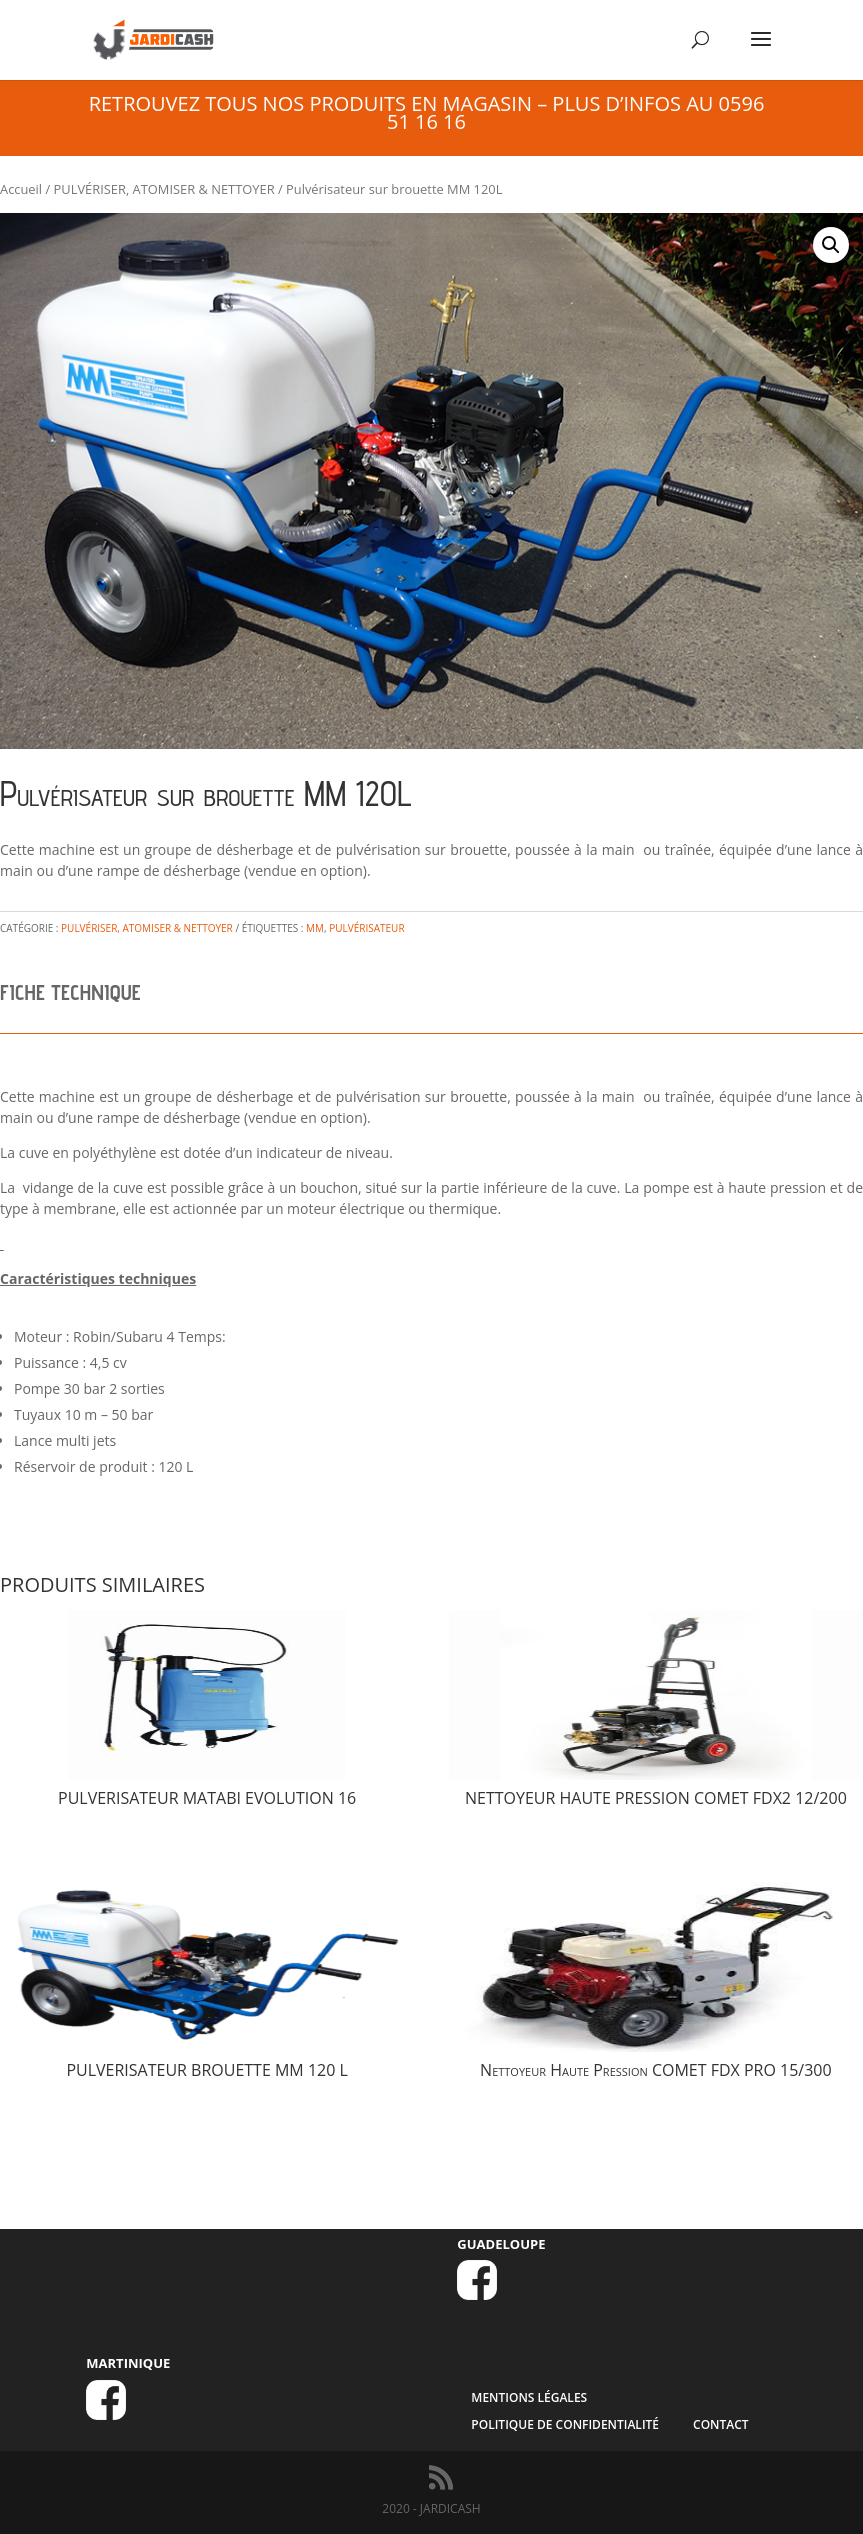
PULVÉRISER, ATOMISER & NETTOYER (164, 189)
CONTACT (721, 2424)
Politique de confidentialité (565, 2424)
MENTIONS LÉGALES (529, 2397)
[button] (831, 245)
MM (315, 928)
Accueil (21, 189)
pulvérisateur (366, 928)
